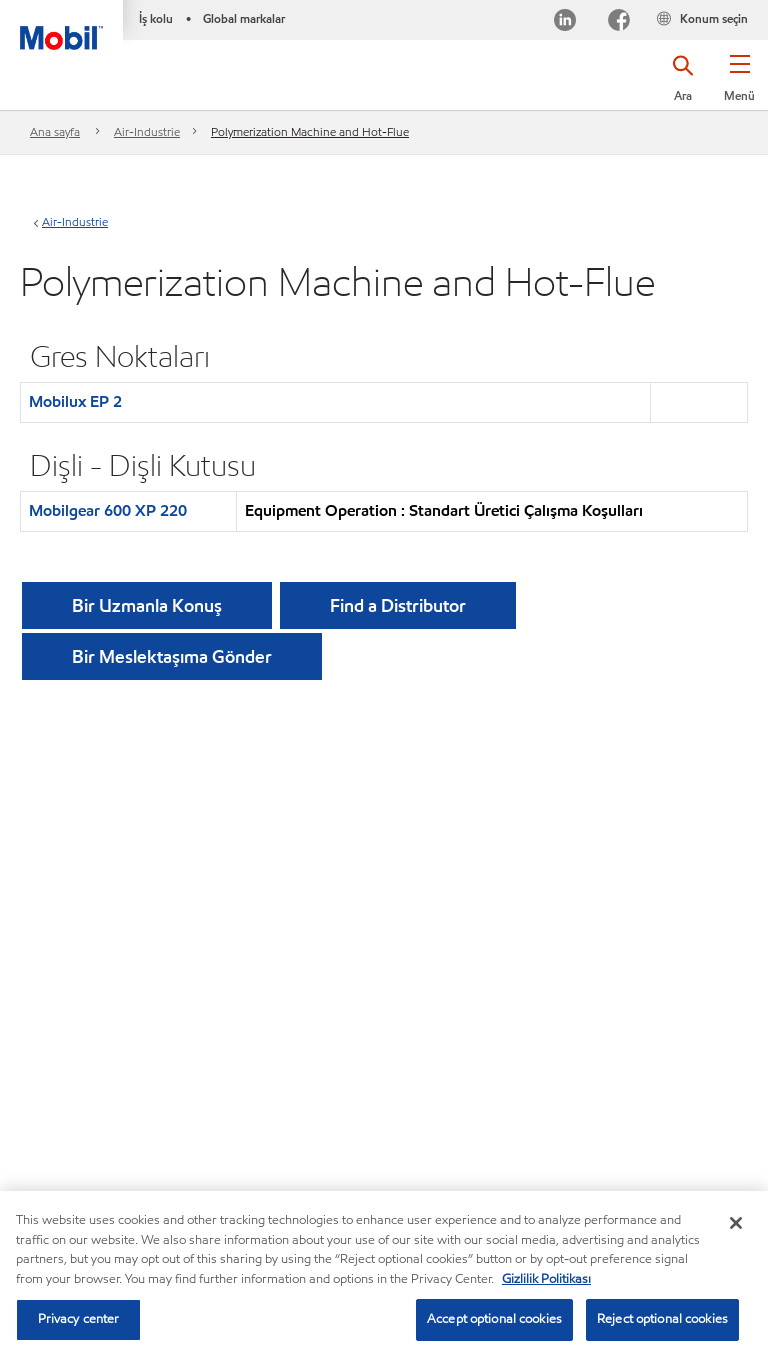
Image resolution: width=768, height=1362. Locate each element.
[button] (739, 85)
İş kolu (156, 18)
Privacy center (79, 1319)
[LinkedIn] (565, 22)
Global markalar (244, 18)
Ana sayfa (55, 131)
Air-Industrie (147, 131)
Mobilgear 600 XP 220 (108, 510)
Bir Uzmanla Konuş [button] (147, 605)
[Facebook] (619, 22)
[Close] (736, 1223)
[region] (384, 1276)
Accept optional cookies (494, 1319)
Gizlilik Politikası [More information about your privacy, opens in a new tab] (546, 1279)
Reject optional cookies (662, 1319)
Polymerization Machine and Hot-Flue (310, 131)
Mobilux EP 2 (75, 401)
